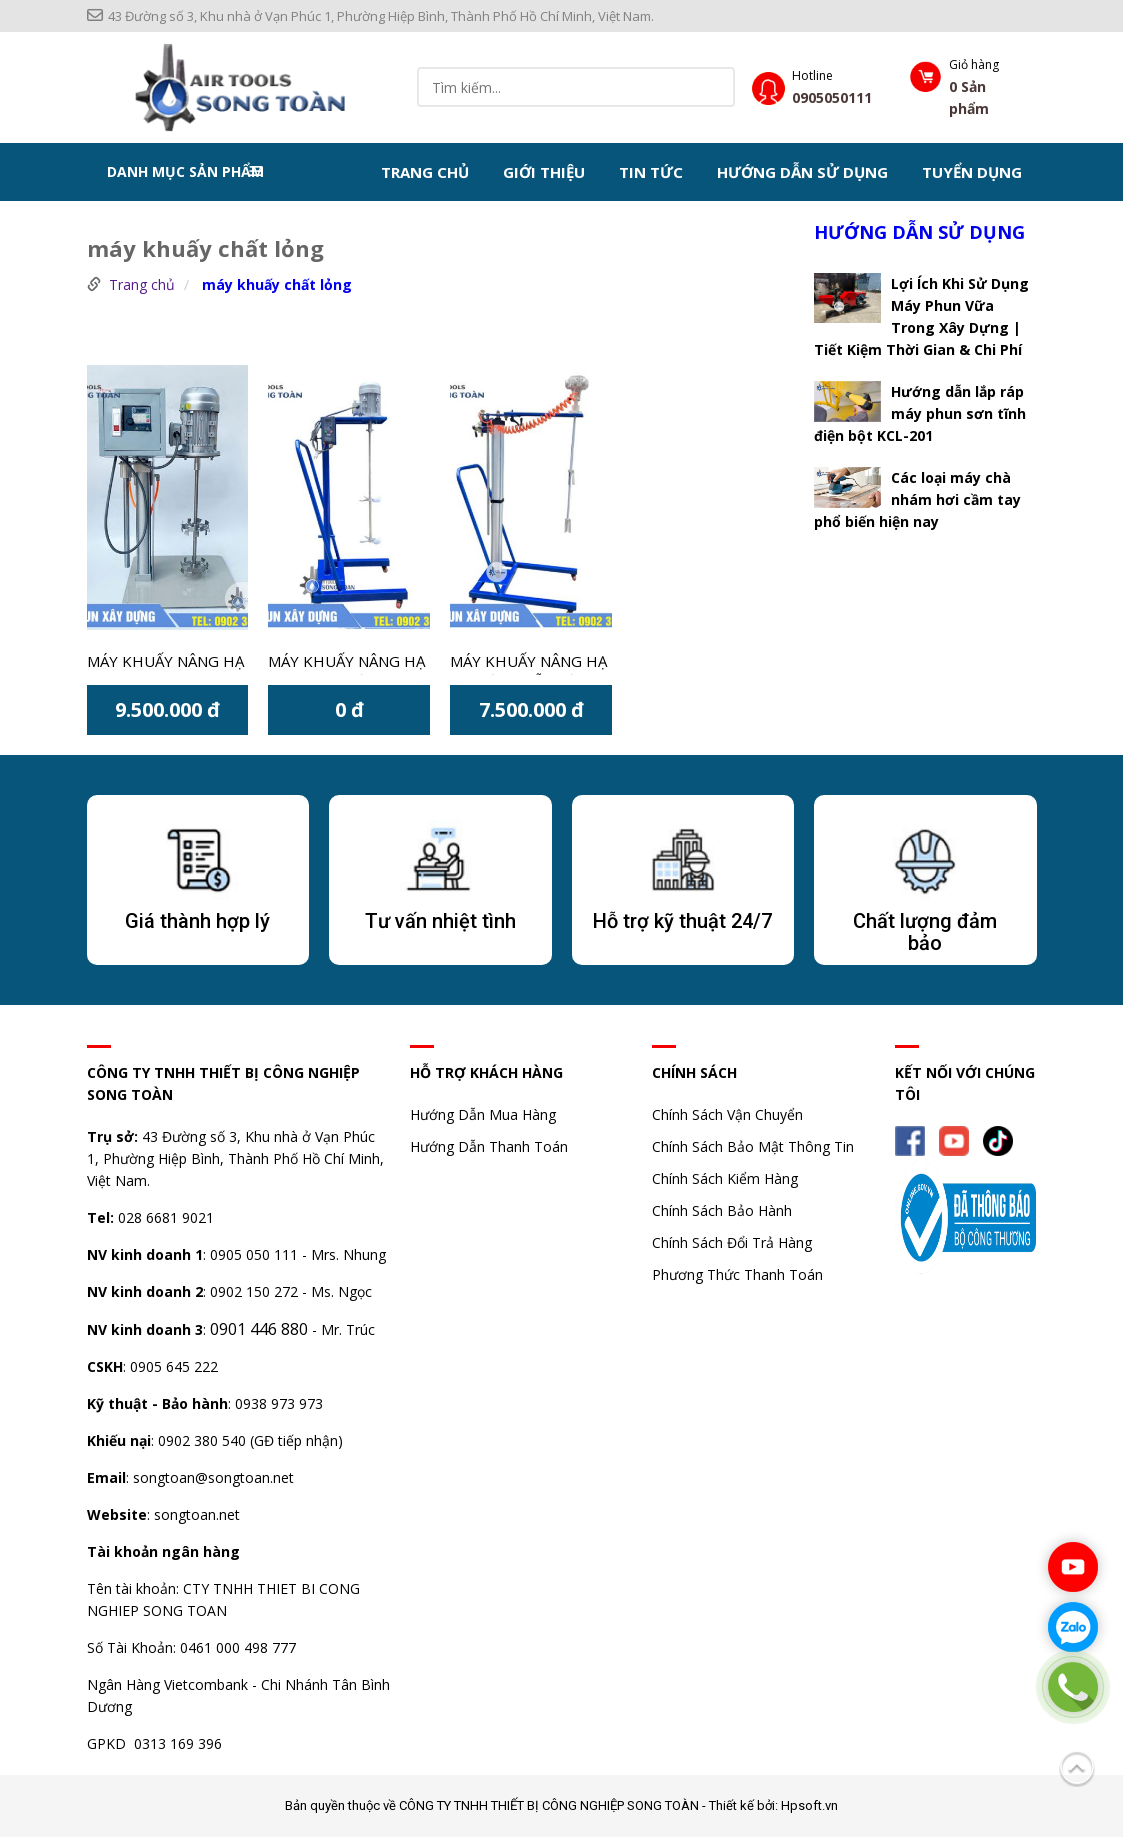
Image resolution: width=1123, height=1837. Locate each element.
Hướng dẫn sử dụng (802, 172)
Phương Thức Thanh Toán (737, 1274)
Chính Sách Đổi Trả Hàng (732, 1242)
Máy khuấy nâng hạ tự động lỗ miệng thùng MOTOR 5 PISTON (528, 663)
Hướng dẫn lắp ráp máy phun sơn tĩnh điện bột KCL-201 (920, 413)
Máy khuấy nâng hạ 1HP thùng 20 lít (165, 663)
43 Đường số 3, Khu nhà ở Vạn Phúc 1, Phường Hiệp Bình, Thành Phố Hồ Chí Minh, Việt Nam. (370, 16)
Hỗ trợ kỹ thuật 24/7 (682, 921)
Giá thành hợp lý (197, 921)
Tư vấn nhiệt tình (440, 921)
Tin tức (651, 172)
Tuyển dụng (972, 172)
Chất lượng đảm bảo (925, 932)
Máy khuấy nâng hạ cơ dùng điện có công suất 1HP (346, 663)
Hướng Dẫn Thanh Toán (489, 1146)
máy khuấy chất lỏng (277, 284)
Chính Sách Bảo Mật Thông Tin (753, 1146)
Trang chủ (425, 172)
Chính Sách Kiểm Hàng (725, 1178)
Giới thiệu (544, 172)
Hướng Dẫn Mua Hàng (483, 1114)
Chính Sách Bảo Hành (722, 1210)
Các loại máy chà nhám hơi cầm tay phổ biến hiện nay (917, 499)
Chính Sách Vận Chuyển (727, 1114)
